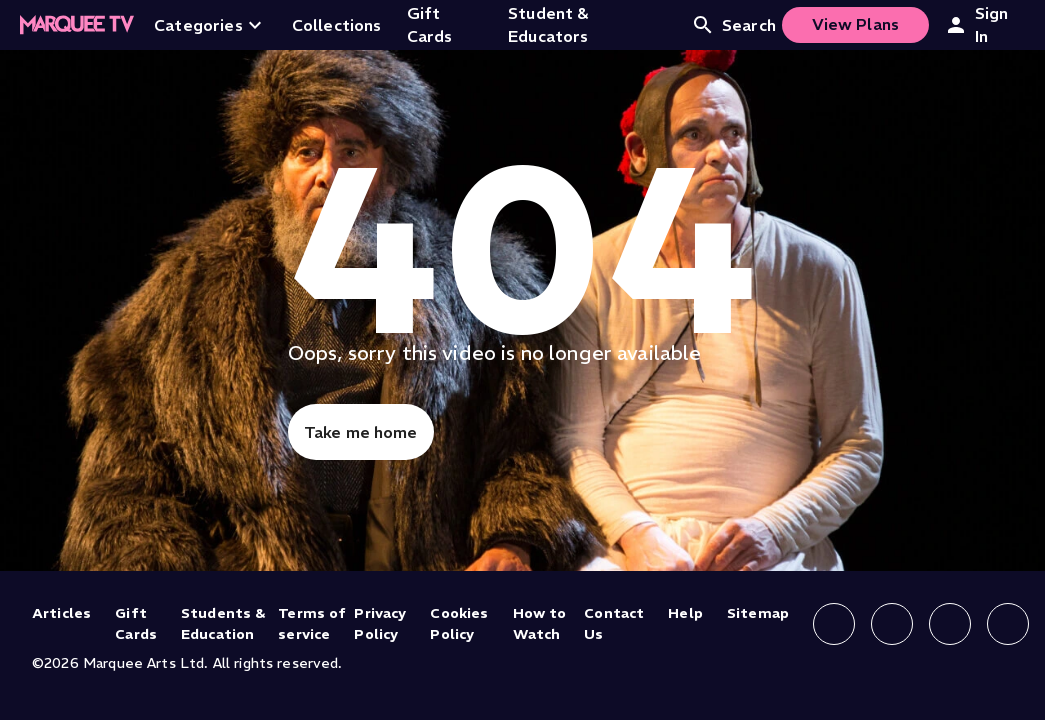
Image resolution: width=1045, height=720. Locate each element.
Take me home (361, 432)
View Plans (856, 24)
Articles (61, 613)
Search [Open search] (733, 25)
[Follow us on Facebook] (834, 624)
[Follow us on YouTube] (1008, 624)
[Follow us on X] (950, 624)
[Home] (77, 25)
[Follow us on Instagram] (892, 624)
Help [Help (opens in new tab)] (685, 613)
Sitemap (758, 613)
